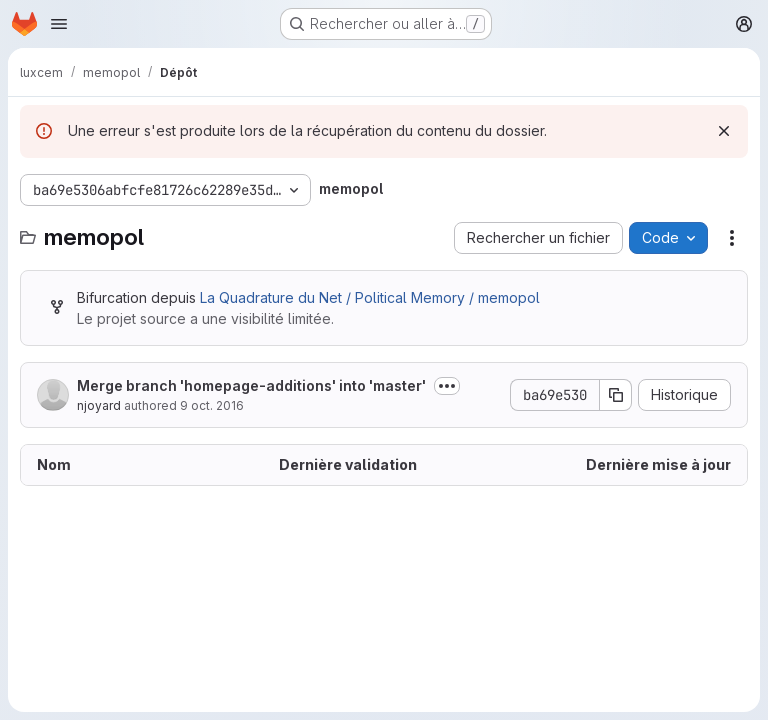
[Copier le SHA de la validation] (616, 395)
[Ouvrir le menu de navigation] (59, 24)
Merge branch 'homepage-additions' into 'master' (251, 385)
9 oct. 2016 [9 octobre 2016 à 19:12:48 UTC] (212, 405)
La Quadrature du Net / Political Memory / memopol (370, 297)
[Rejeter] (724, 131)
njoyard (99, 405)
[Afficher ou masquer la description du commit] (447, 386)
